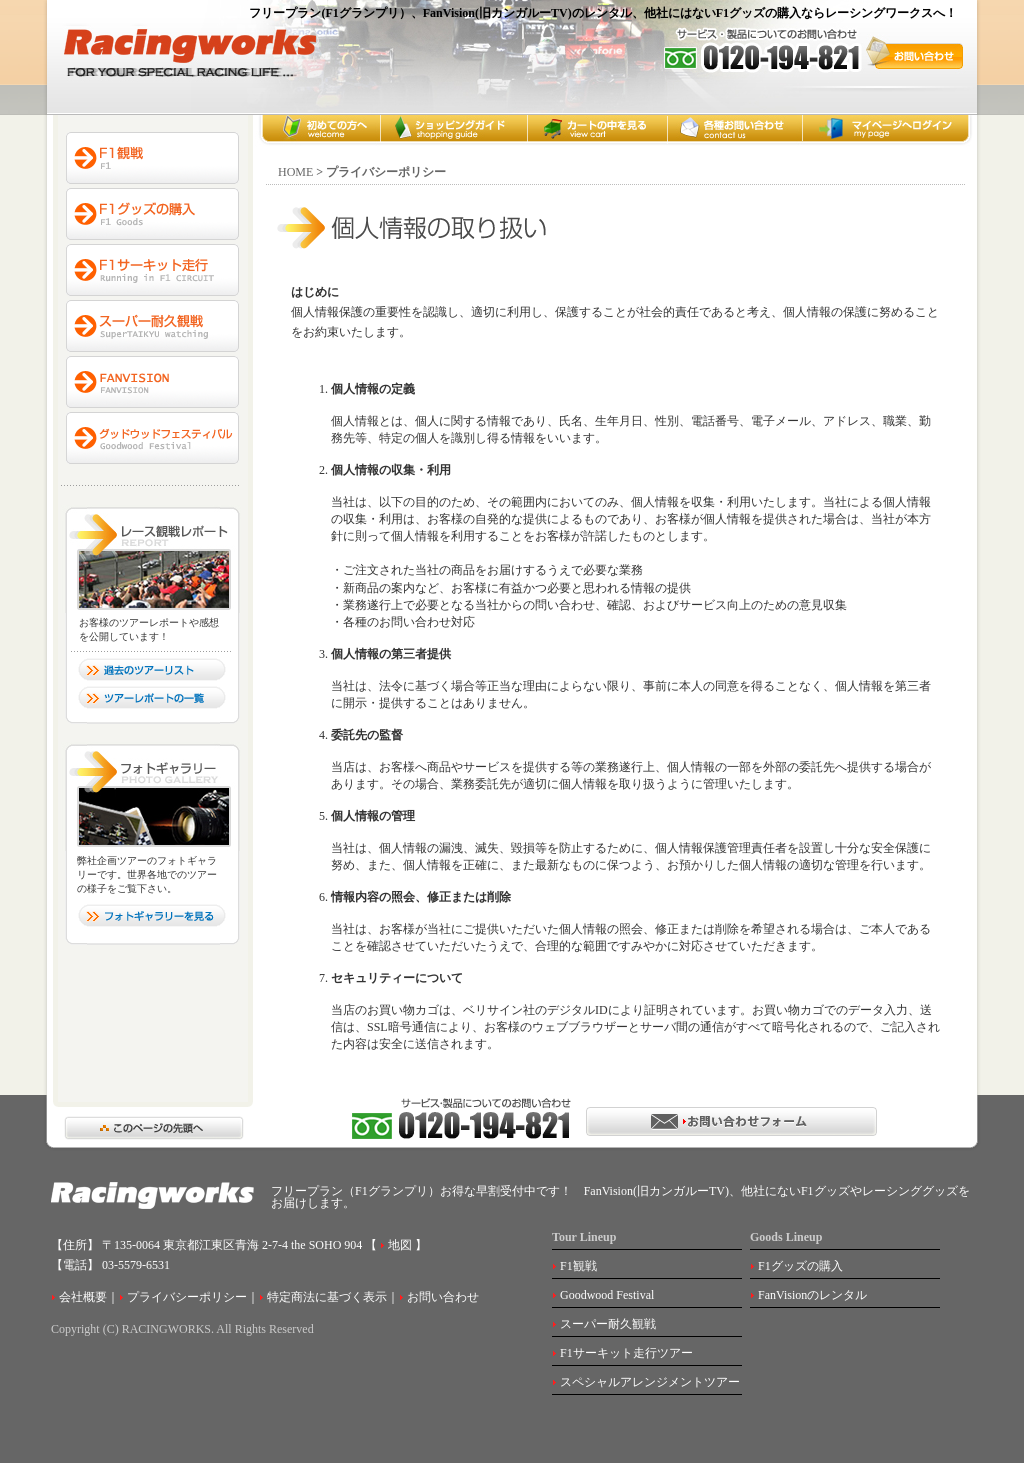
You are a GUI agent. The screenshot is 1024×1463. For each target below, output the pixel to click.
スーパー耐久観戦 (608, 1324)
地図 (398, 1245)
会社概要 (83, 1297)
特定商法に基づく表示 (327, 1297)
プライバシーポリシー (187, 1297)
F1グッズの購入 (800, 1266)
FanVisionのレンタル (812, 1295)
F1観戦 (578, 1266)
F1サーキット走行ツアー (626, 1353)
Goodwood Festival (607, 1295)
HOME (295, 172)
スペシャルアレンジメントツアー (650, 1382)
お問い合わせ (443, 1297)
